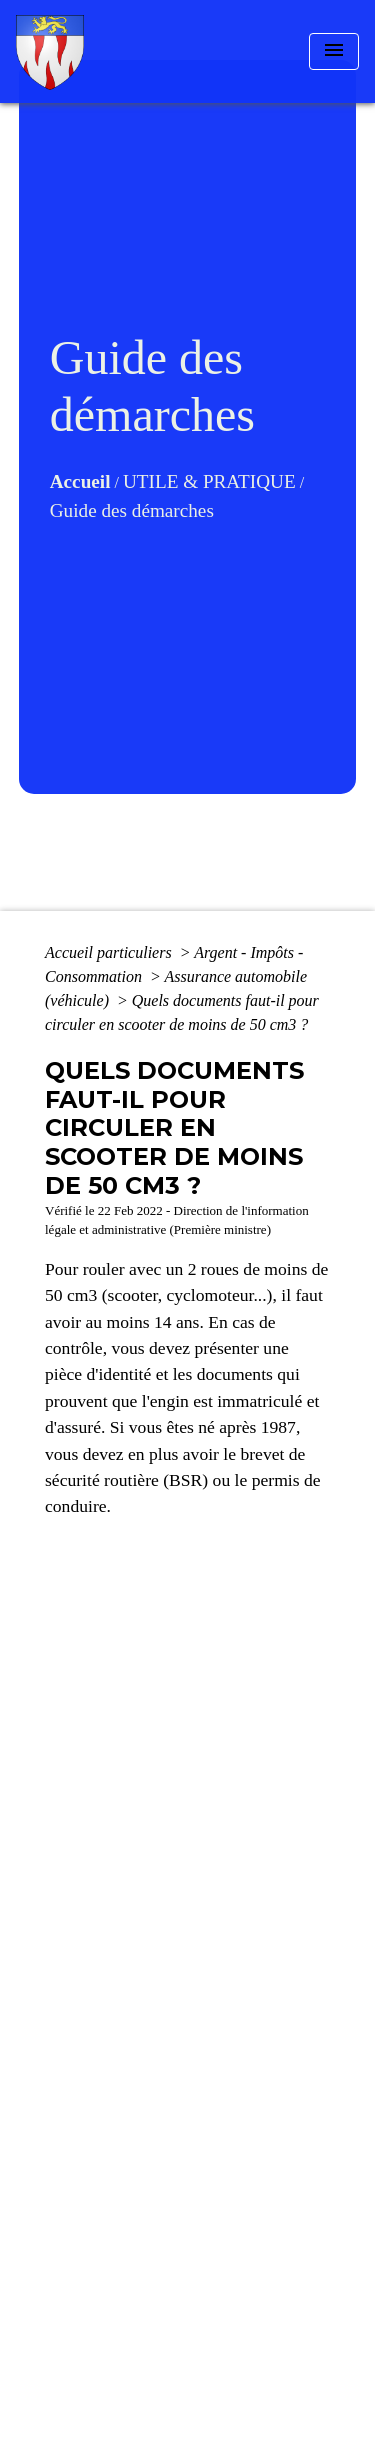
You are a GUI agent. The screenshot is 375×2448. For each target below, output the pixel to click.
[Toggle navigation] (334, 51)
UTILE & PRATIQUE (209, 481)
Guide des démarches (132, 510)
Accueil (80, 481)
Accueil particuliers (110, 952)
